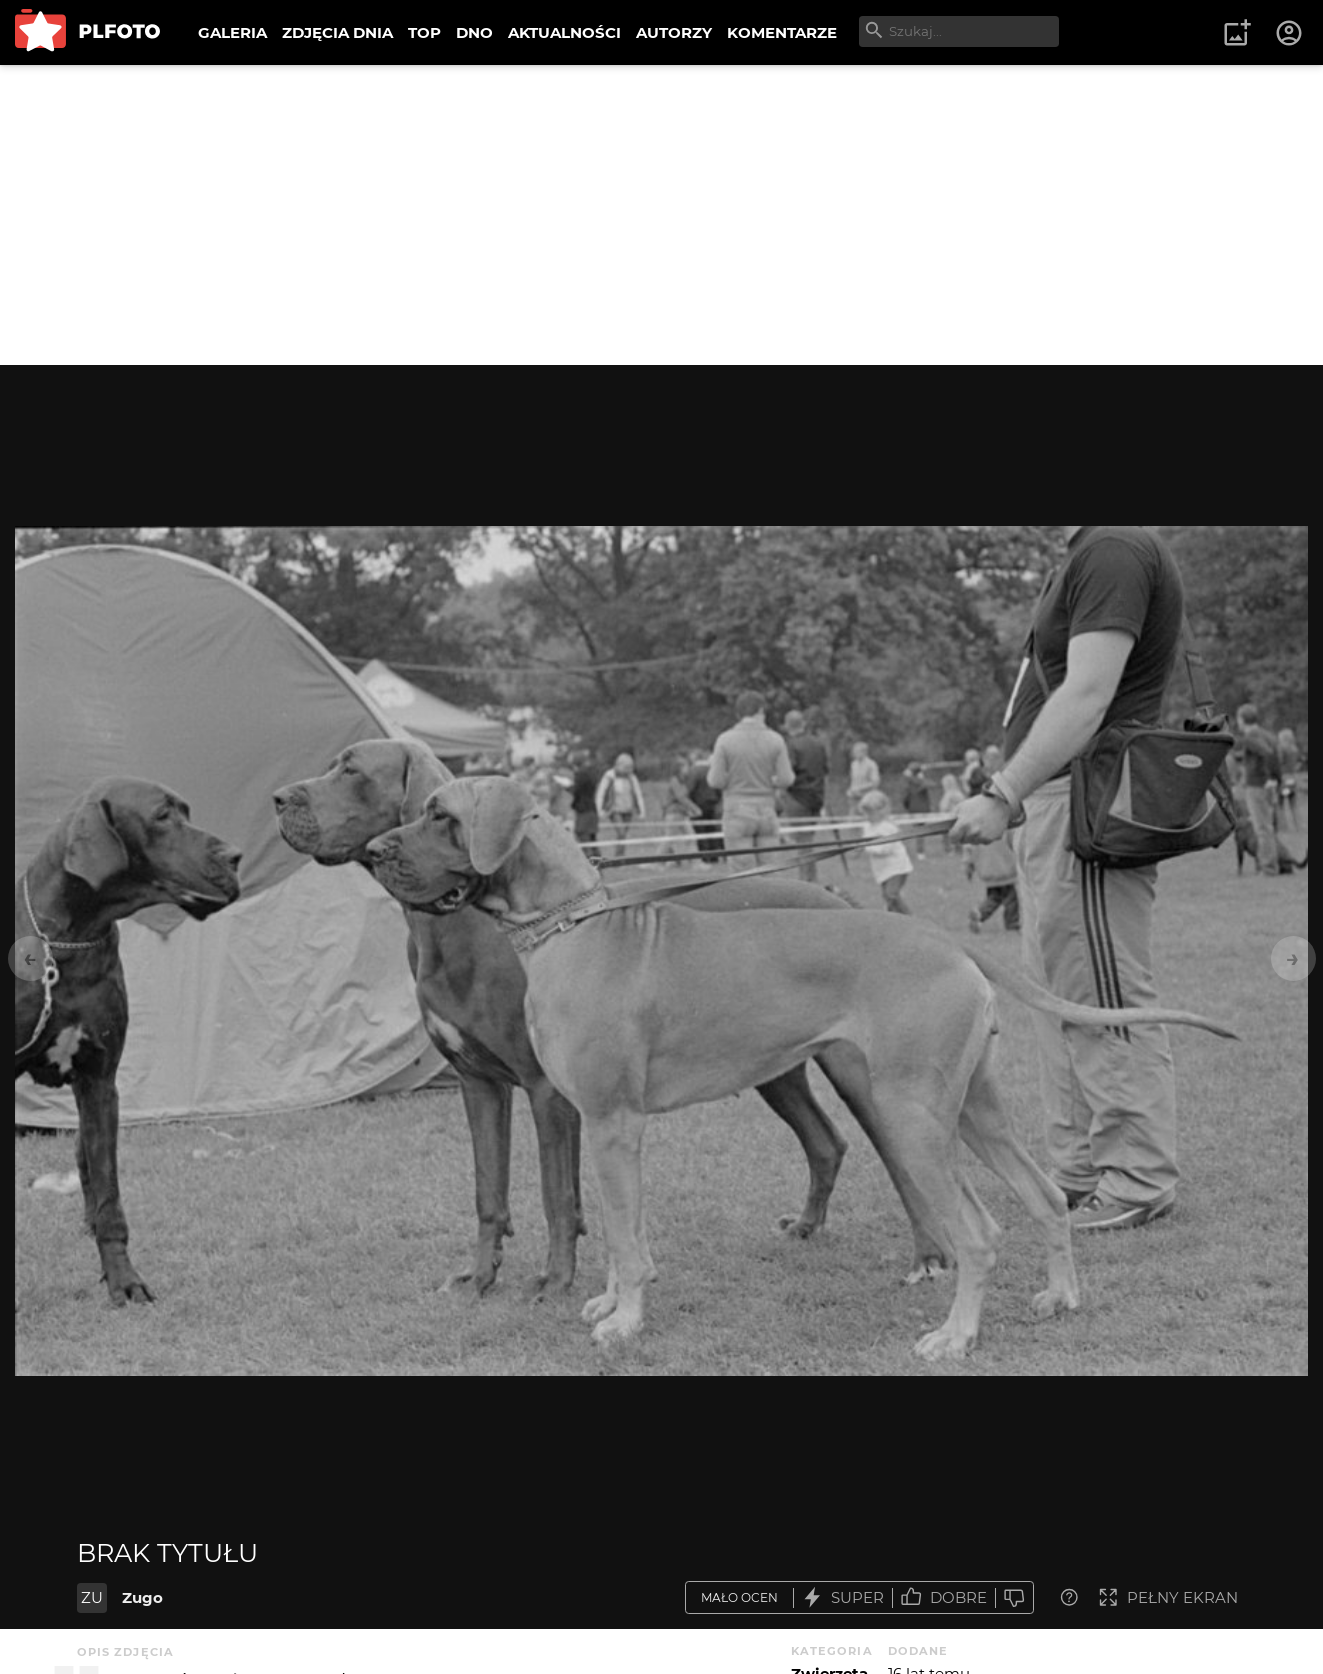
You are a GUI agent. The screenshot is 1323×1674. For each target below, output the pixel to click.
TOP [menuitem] (424, 32)
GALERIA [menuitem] (232, 32)
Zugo (142, 1597)
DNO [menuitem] (474, 32)
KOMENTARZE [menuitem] (782, 32)
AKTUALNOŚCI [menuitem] (564, 32)
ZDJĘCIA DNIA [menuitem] (337, 32)
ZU (92, 1597)
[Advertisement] (662, 215)
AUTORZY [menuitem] (674, 32)
